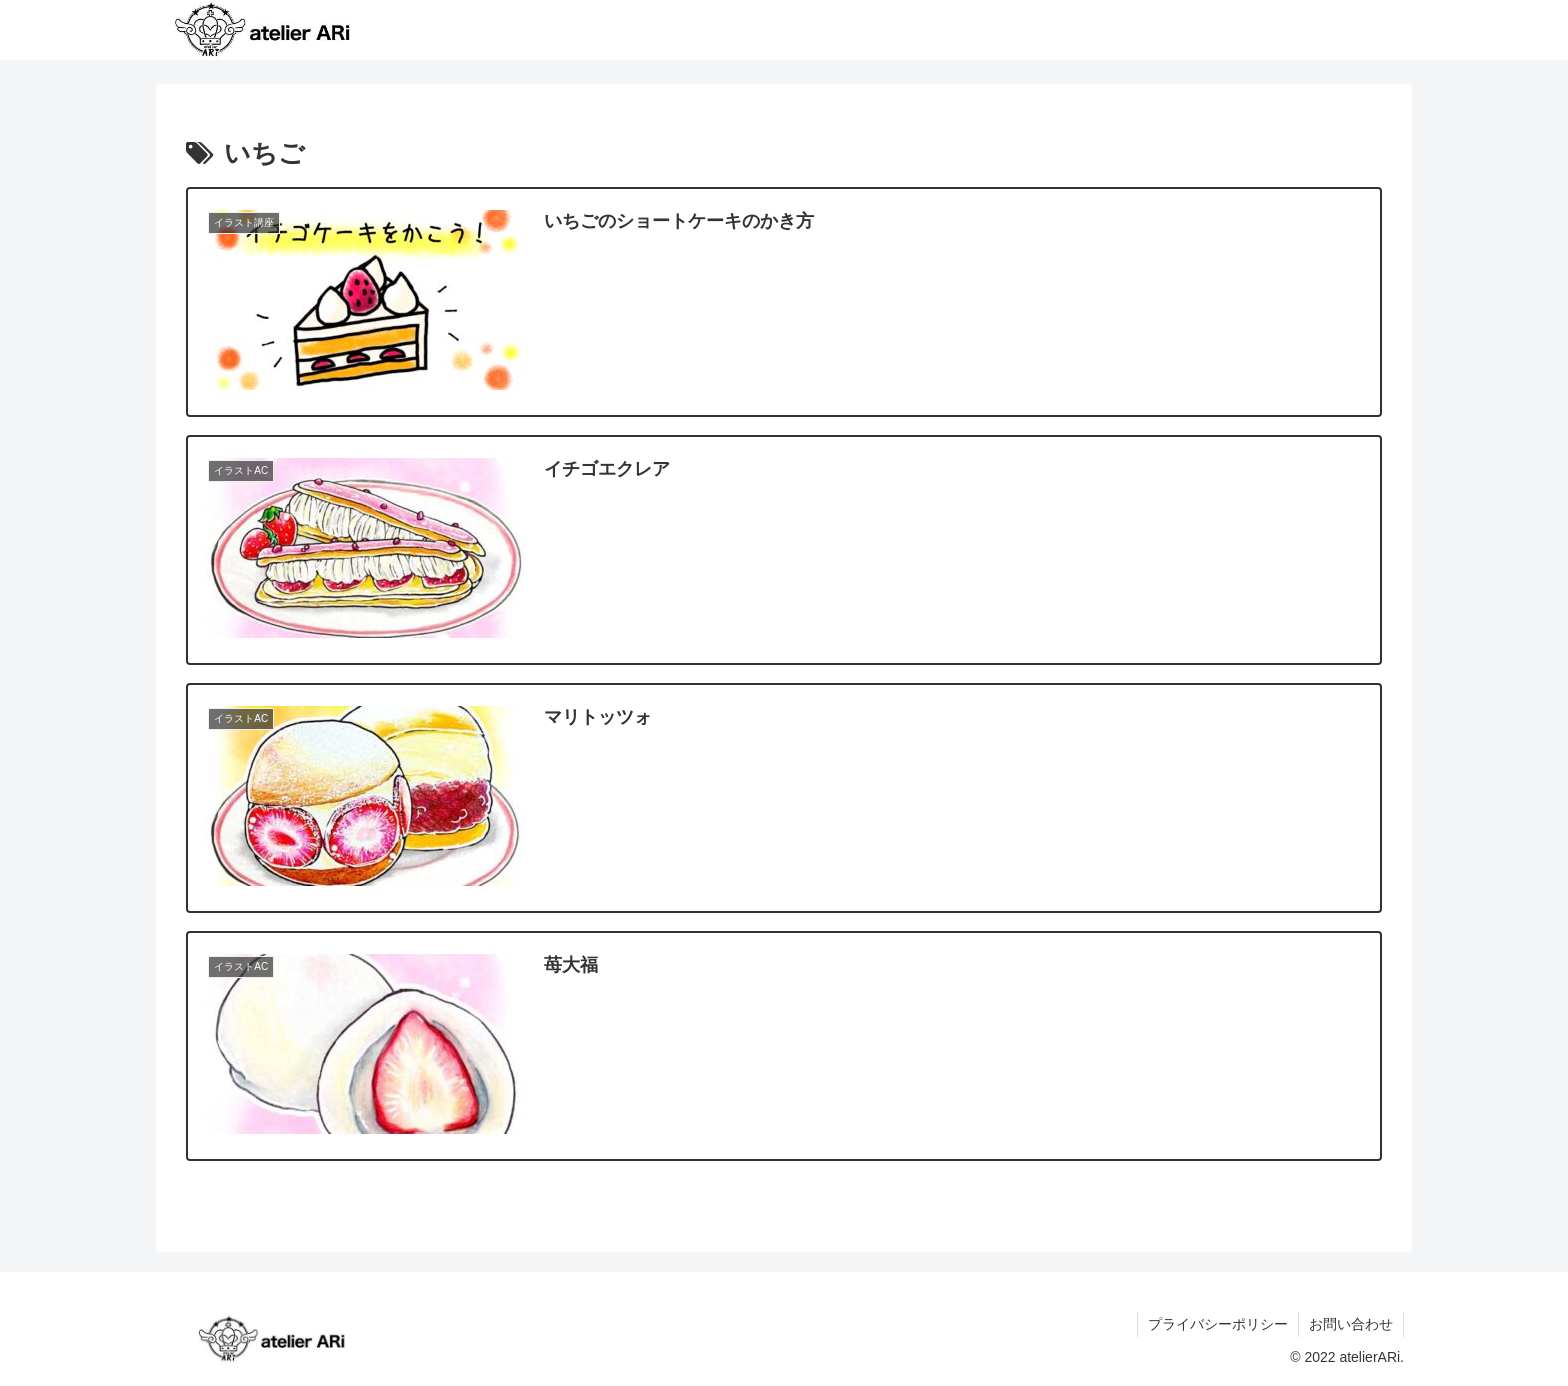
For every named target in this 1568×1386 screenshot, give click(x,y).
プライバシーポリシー (1218, 1324)
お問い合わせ (1351, 1324)
